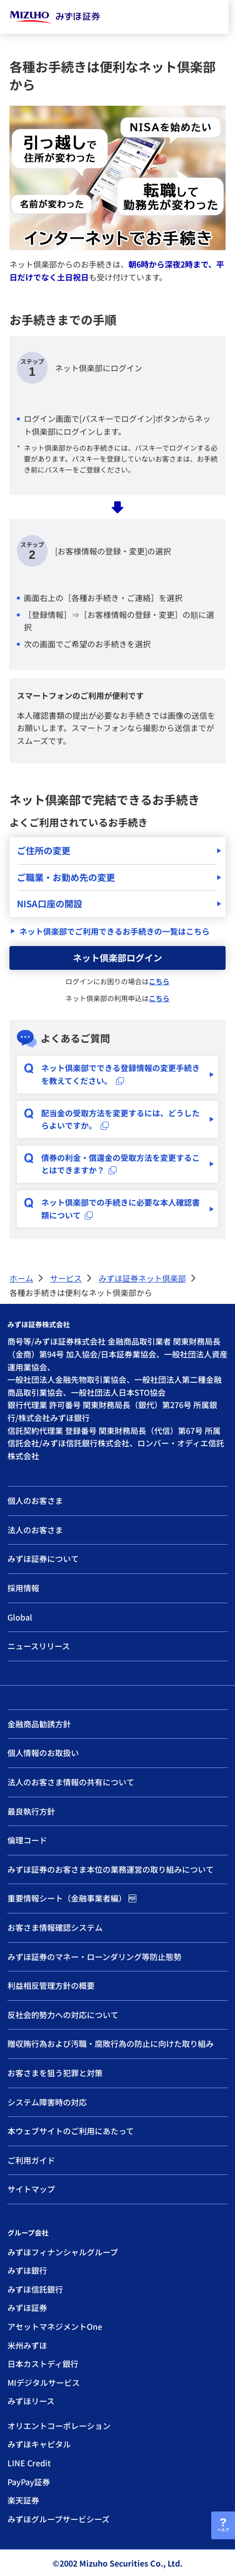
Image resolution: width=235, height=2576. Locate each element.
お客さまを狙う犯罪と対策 (55, 2073)
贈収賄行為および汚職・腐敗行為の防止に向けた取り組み (110, 2043)
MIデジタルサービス (43, 2382)
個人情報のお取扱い (43, 1753)
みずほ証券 (27, 2307)
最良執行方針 (31, 1811)
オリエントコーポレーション (59, 2426)
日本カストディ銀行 (42, 2364)
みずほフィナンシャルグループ (62, 2252)
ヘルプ (223, 2529)
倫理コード (27, 1840)
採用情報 (23, 1588)
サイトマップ (31, 2189)
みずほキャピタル (39, 2444)
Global (19, 1617)
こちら (159, 981)
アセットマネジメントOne (54, 2326)
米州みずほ (27, 2345)
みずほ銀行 (27, 2270)
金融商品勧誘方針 (39, 1724)
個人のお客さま (35, 1500)
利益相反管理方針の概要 (51, 1985)
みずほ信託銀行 (35, 2289)
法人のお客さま (35, 1530)
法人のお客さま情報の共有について (70, 1782)
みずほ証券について (43, 1558)
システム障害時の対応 (47, 2102)
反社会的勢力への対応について (62, 2015)
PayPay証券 (28, 2482)
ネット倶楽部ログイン (117, 957)
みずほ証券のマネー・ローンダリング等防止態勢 (94, 1957)
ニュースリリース (38, 1646)
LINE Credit (29, 2463)
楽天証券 (23, 2500)
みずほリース (31, 2401)
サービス (66, 1278)
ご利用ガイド (31, 2160)
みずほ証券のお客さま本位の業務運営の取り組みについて (110, 1869)
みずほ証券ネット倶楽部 (142, 1278)
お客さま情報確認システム (55, 1927)
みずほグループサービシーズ (58, 2519)
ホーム (21, 1278)
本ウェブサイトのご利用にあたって (70, 2131)
